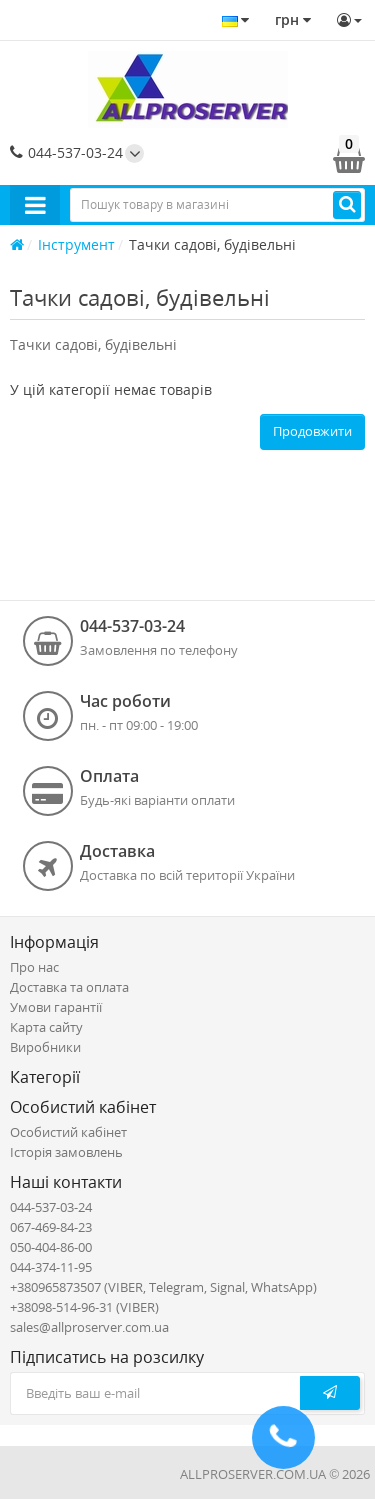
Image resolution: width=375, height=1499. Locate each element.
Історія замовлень (66, 1152)
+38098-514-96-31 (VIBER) (84, 1307)
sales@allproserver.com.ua (89, 1327)
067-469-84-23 (51, 1227)
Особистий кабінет (68, 1132)
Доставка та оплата (69, 987)
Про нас (34, 967)
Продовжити (312, 431)
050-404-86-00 (51, 1247)
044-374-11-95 (51, 1267)
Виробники (45, 1047)
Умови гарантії (56, 1007)
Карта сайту (46, 1027)
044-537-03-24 (66, 152)
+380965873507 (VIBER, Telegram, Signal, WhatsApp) (163, 1287)
